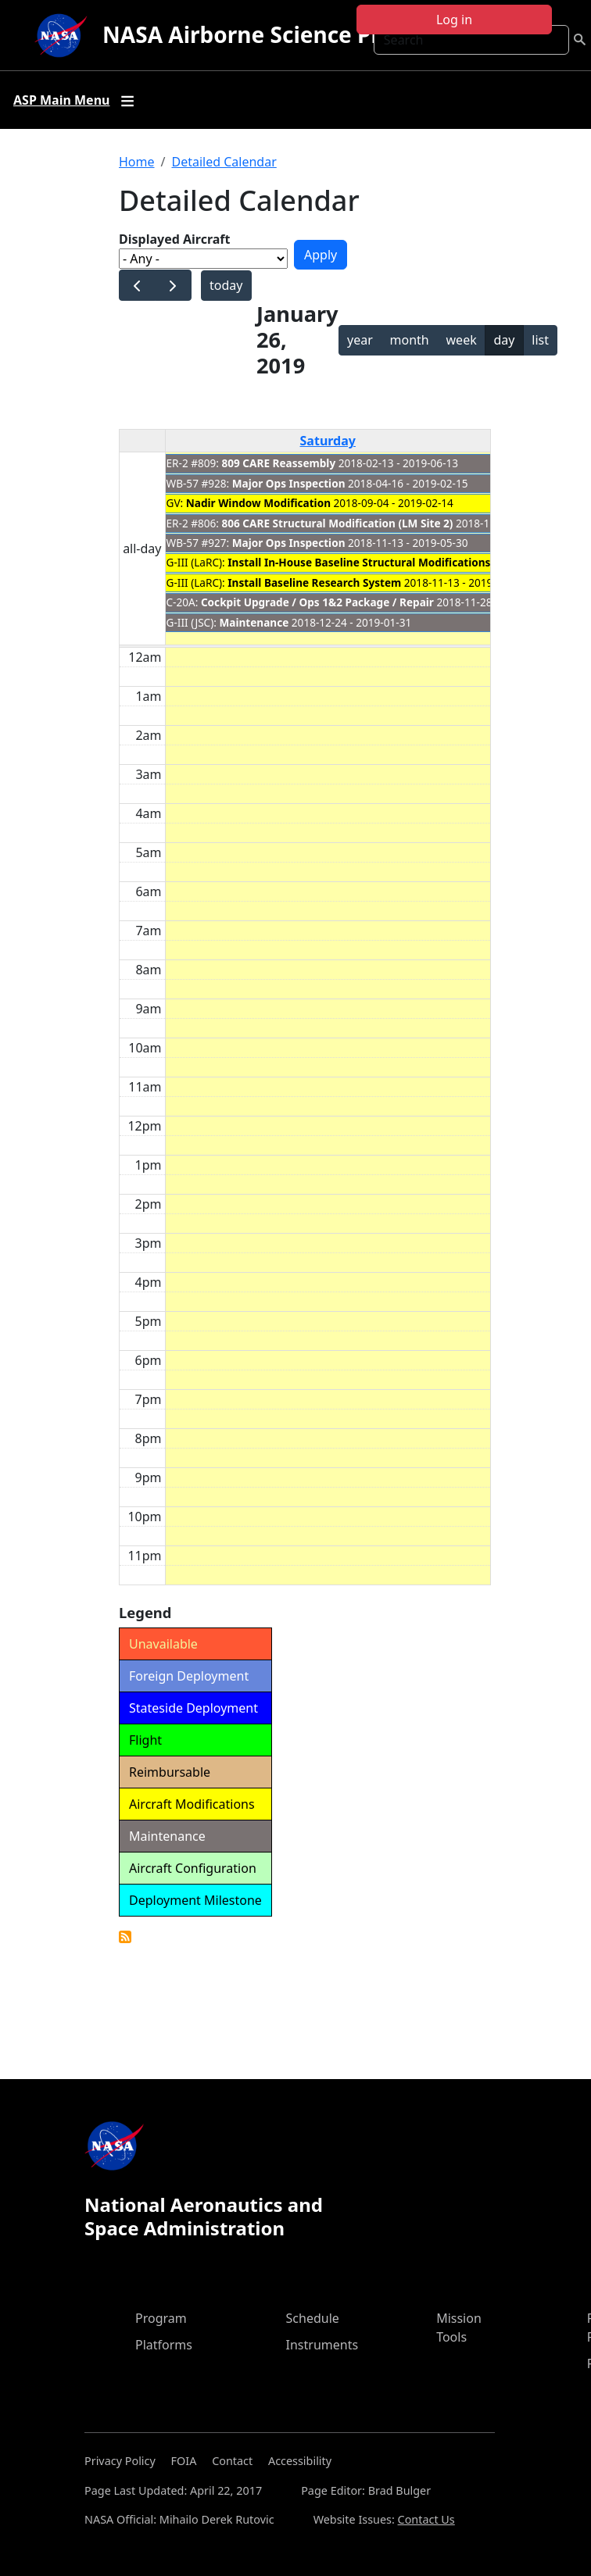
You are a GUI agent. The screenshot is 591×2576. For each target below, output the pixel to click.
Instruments (322, 2344)
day (503, 339)
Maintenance (253, 622)
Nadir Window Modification (258, 502)
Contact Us (426, 2519)
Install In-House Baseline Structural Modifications (358, 562)
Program (161, 2318)
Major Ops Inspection (289, 483)
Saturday (328, 440)
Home (137, 161)
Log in (454, 19)
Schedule (312, 2318)
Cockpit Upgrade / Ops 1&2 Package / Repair (317, 602)
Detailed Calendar (223, 161)
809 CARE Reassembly (279, 463)
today (226, 285)
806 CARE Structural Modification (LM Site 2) (337, 523)
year (360, 339)
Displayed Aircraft (174, 239)
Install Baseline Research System (314, 582)
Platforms (163, 2344)
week (461, 339)
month (409, 339)
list (540, 339)
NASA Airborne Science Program (277, 34)
